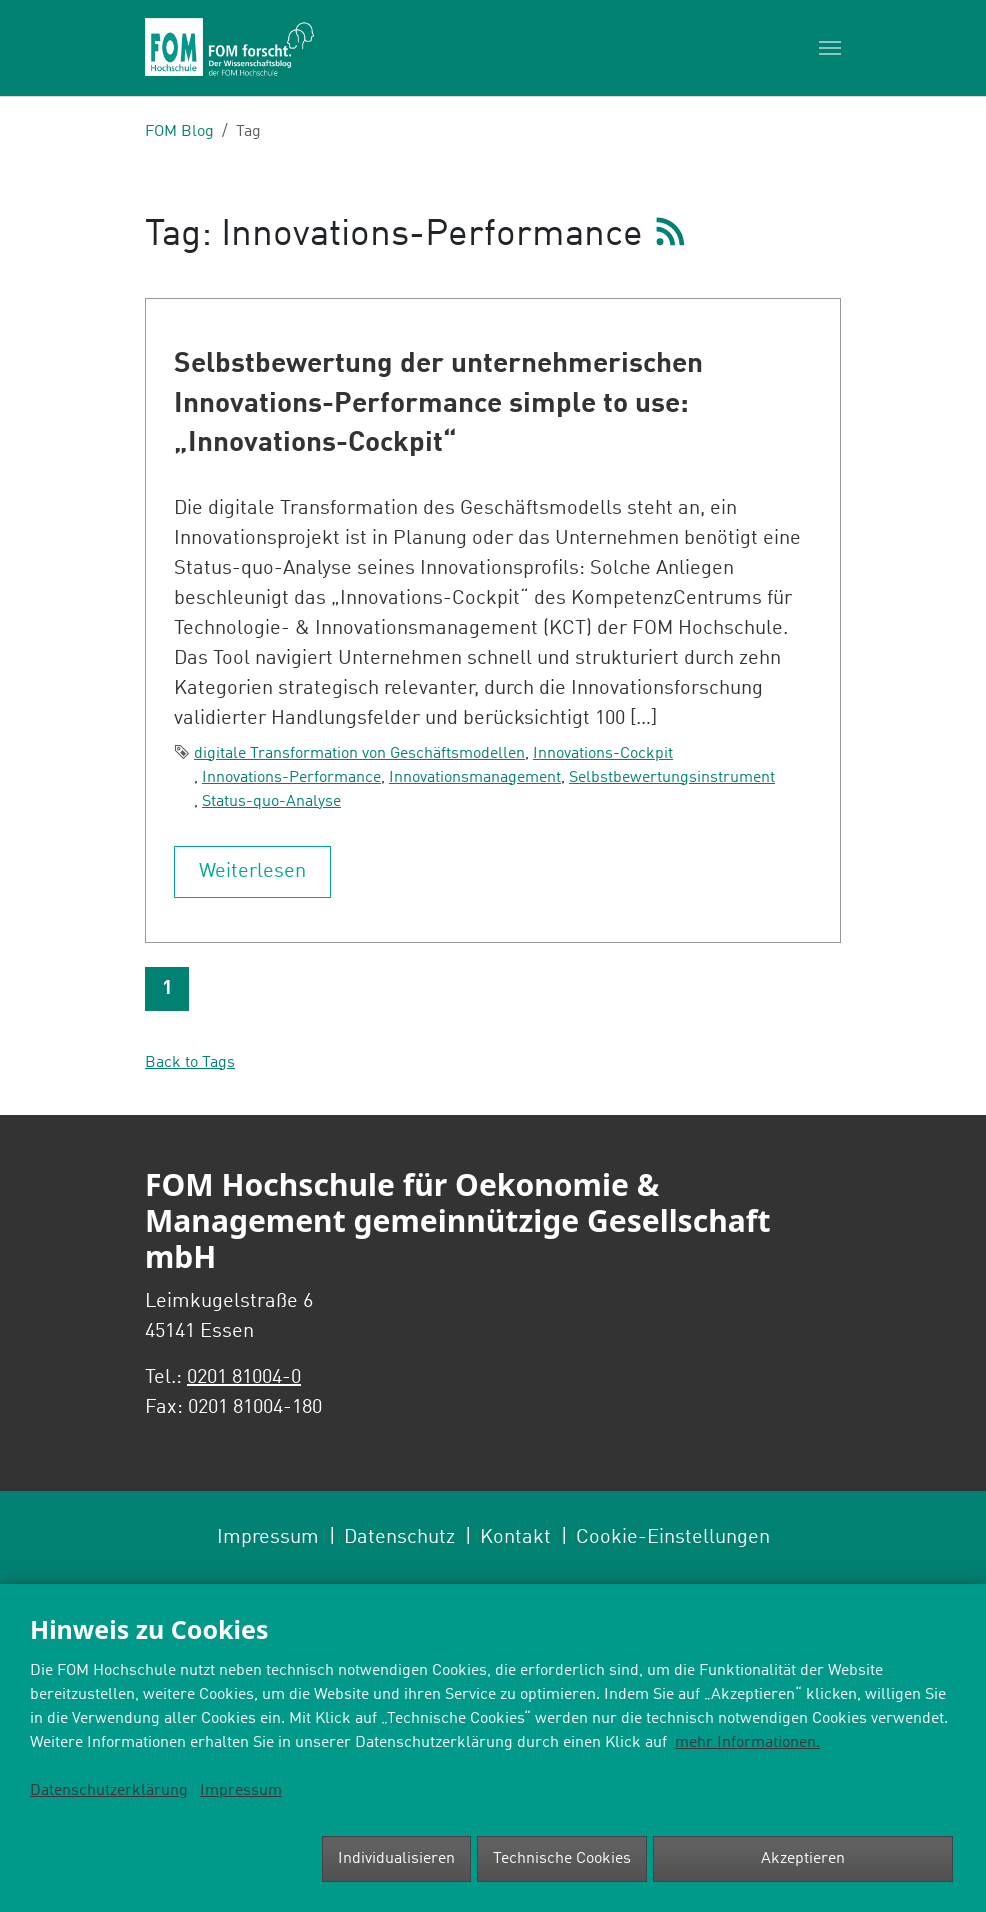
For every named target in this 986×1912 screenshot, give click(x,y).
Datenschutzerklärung (109, 1791)
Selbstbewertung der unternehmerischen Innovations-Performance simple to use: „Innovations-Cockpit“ (438, 404)
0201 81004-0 (244, 1378)
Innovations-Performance (291, 778)
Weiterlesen (252, 872)
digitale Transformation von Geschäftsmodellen (359, 754)
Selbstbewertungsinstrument (672, 778)
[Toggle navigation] (830, 48)
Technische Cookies (562, 1859)
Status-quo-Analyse (271, 802)
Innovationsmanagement (475, 778)
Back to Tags (190, 1063)
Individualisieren (396, 1859)
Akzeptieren (803, 1859)
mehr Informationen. (747, 1743)
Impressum (241, 1791)
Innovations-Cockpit (603, 754)
